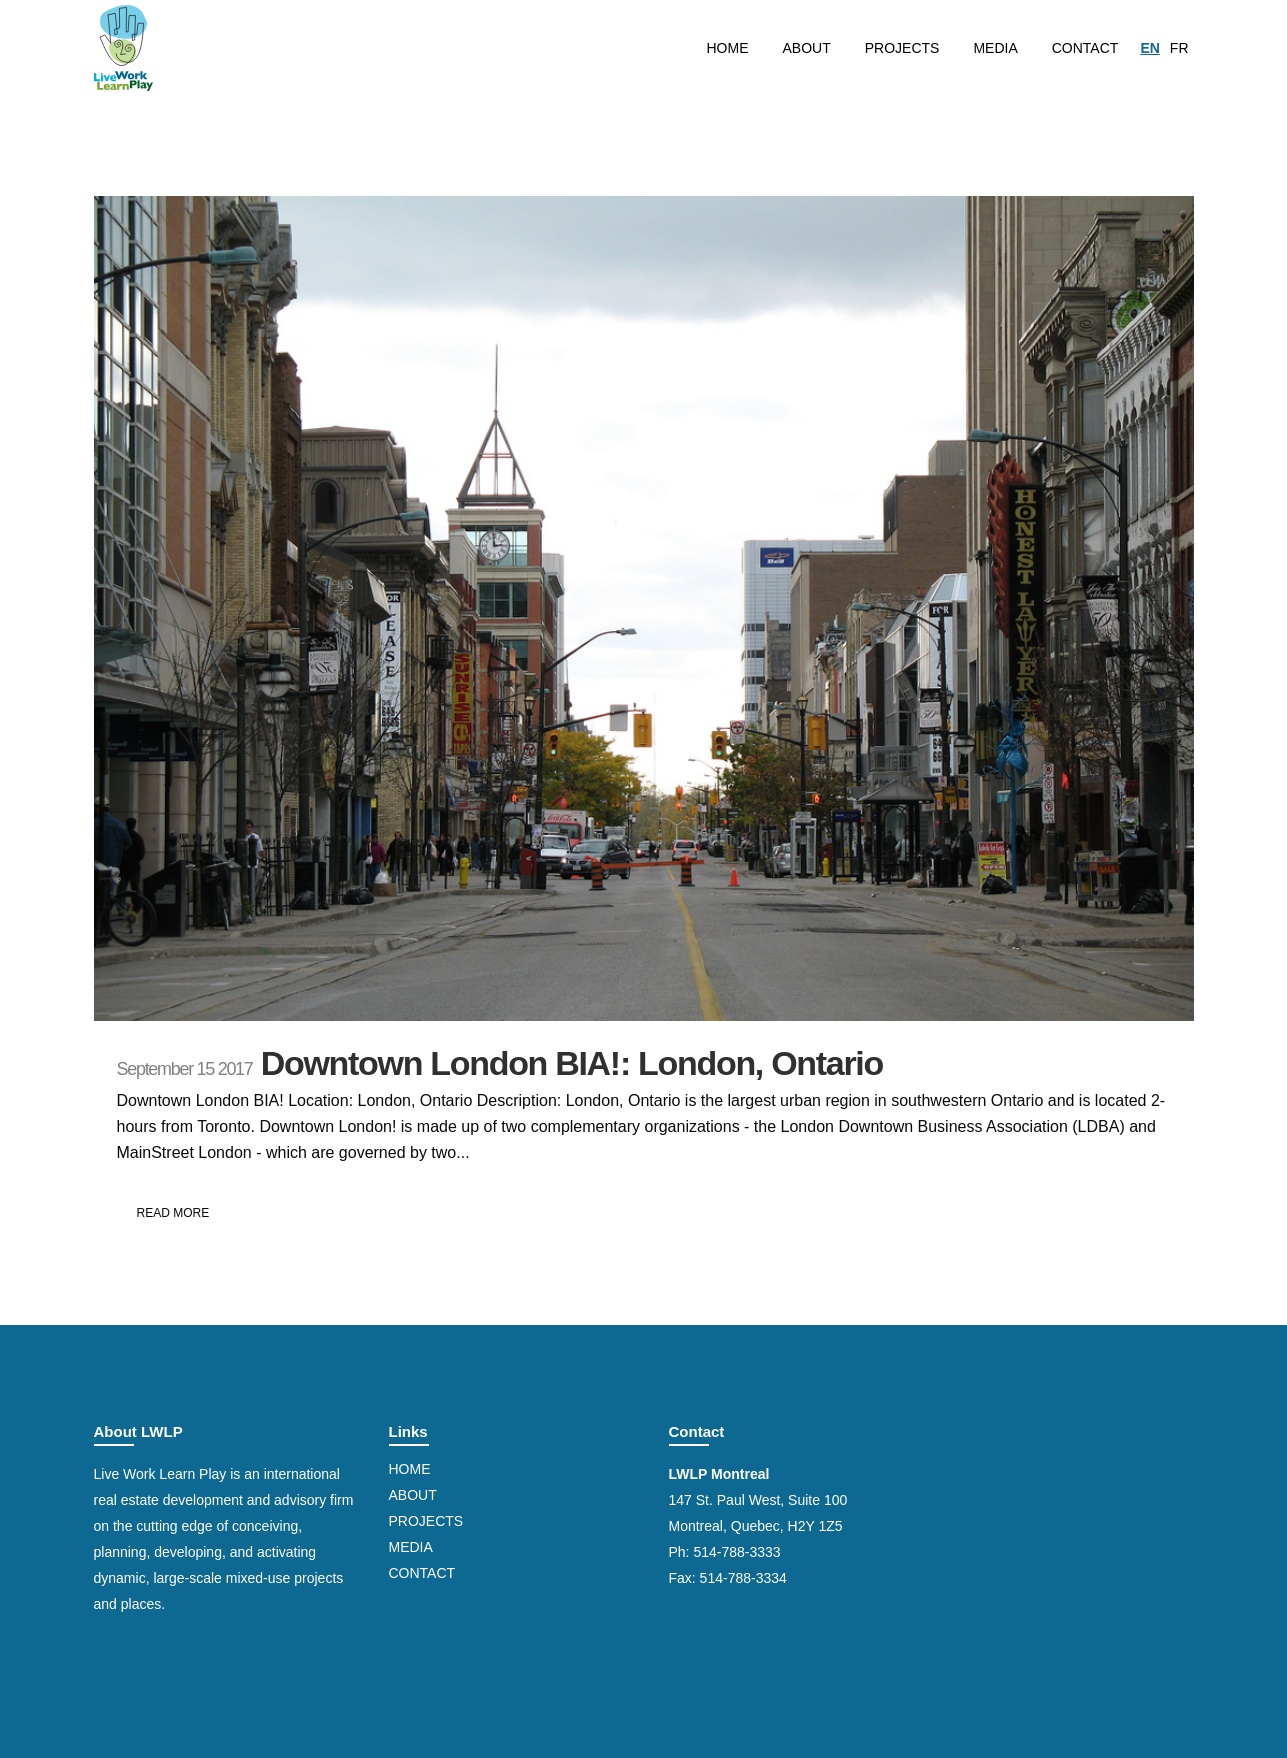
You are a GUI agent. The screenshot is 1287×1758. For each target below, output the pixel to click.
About (413, 1495)
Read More (173, 1213)
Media (411, 1547)
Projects (426, 1521)
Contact (422, 1573)
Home (410, 1469)
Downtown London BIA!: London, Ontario (572, 1063)
